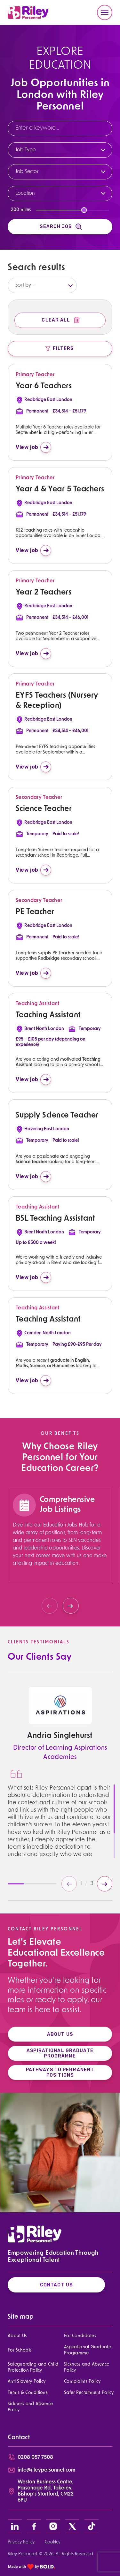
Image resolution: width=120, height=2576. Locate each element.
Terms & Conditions (27, 2392)
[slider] (84, 210)
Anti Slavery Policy (26, 2381)
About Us (17, 2336)
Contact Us (56, 2285)
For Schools (19, 2350)
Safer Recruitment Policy (89, 2392)
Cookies (52, 2542)
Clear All (61, 320)
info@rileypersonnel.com (46, 2470)
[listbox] (42, 285)
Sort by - (25, 285)
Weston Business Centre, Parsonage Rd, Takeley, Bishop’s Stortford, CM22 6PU (46, 2491)
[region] (60, 1552)
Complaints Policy (82, 2381)
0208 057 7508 (35, 2457)
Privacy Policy (21, 2542)
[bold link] (32, 2566)
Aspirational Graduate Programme (87, 2350)
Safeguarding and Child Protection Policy (33, 2367)
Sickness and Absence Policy (86, 2367)
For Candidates (80, 2336)
